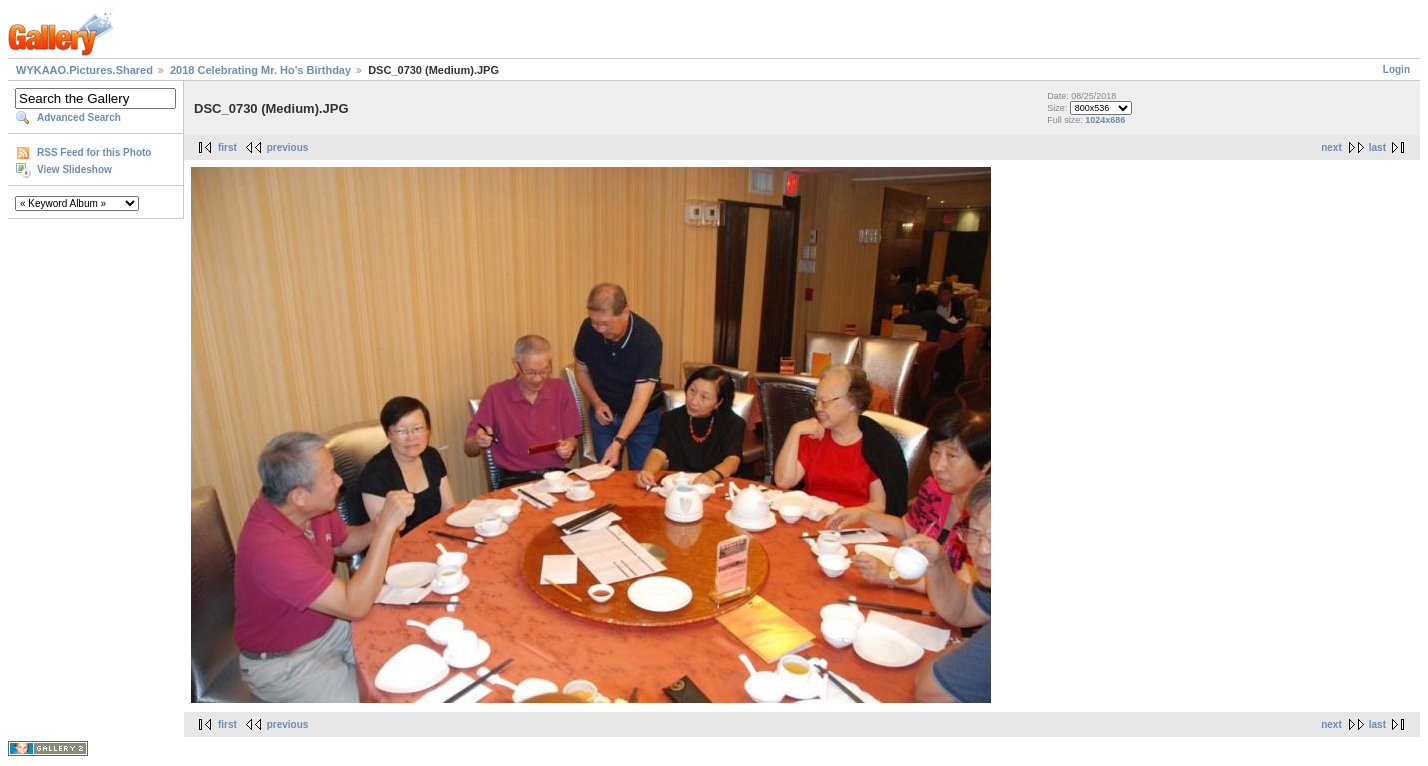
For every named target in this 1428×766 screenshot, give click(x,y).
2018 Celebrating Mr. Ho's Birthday (260, 70)
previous (288, 147)
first (227, 147)
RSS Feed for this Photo (94, 152)
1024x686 (1105, 120)
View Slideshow (74, 169)
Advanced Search (79, 117)
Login (1396, 69)
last (1377, 147)
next (1331, 147)
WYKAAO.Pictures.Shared (84, 70)
